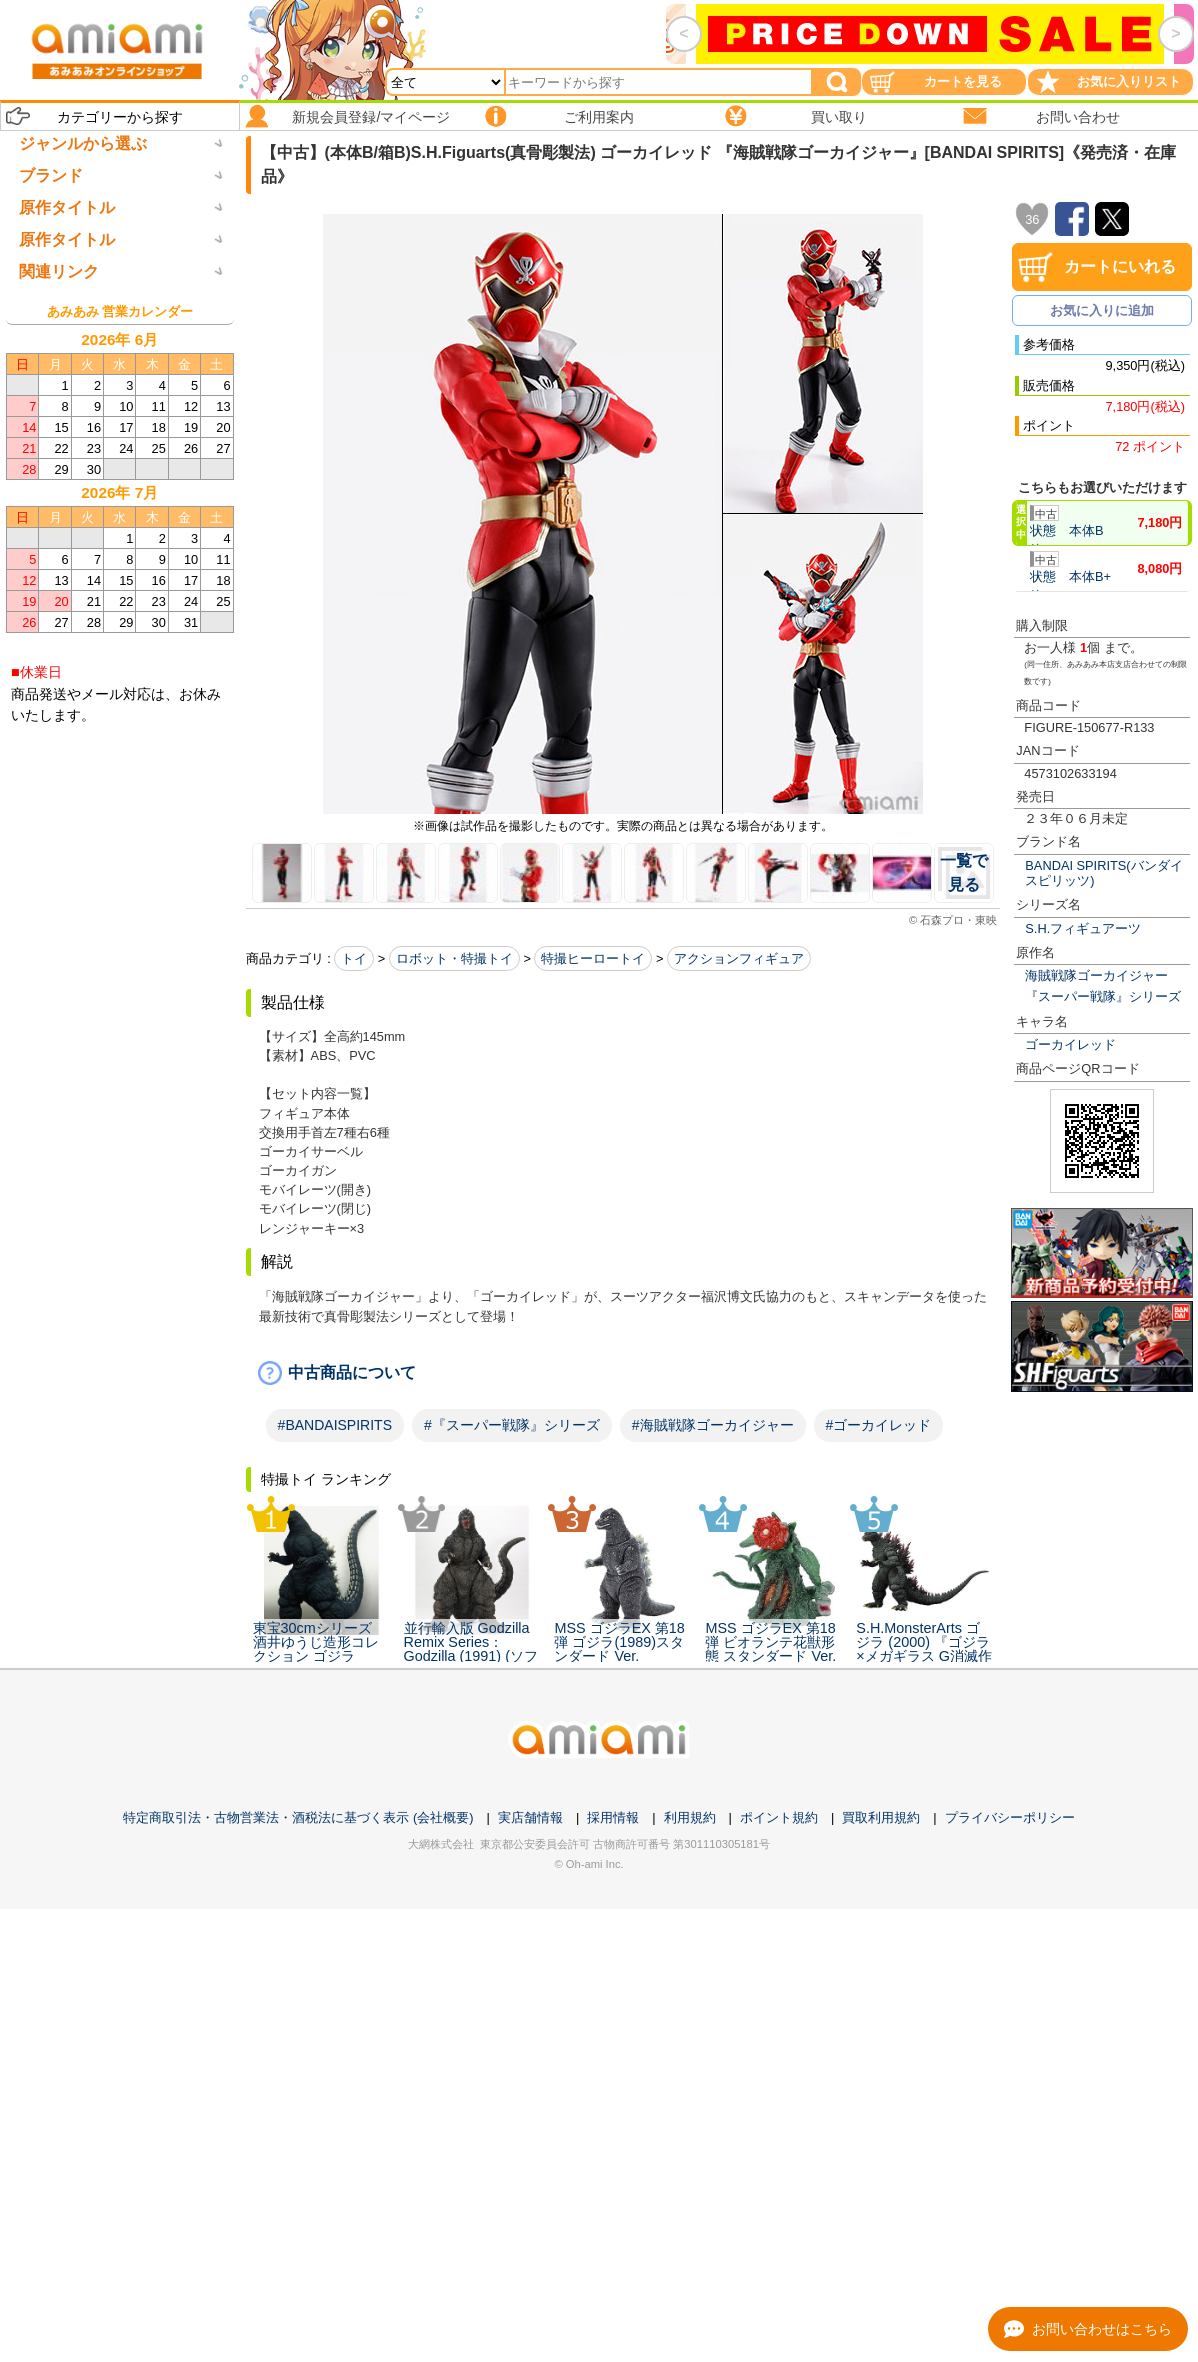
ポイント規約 (779, 2270)
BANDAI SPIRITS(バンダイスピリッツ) (1103, 873)
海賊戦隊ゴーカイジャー (1096, 975)
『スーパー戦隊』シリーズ (1103, 996)
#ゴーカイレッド (879, 1425)
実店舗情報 (530, 2270)
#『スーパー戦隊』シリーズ (512, 1425)
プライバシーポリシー (1010, 2270)
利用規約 (690, 2270)
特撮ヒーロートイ (593, 958)
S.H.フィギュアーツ (1083, 928)
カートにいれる (1120, 266)
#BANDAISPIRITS (335, 1425)
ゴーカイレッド (1070, 1044)
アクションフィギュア (739, 958)
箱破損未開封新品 (82, 1663)
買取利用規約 (881, 2270)
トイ (354, 958)
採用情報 (613, 2270)
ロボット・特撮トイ (454, 958)
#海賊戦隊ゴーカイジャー (713, 1425)
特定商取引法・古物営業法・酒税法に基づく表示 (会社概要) (298, 2270)
